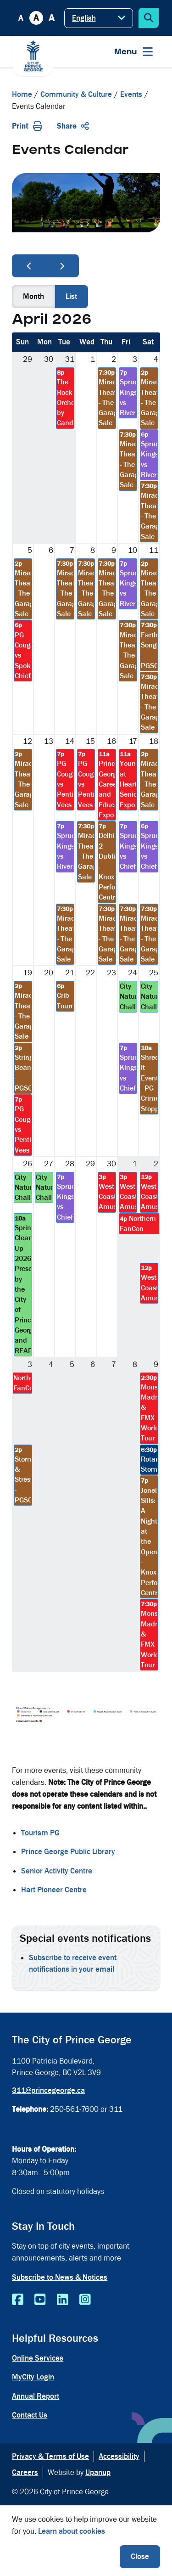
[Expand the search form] (149, 18)
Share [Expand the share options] (73, 126)
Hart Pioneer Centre (54, 1890)
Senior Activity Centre (56, 1871)
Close (140, 2556)
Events (131, 94)
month (33, 296)
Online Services (37, 2358)
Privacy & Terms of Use (50, 2456)
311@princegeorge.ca (48, 2090)
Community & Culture (76, 94)
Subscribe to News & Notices (59, 2277)
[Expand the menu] (133, 51)
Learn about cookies (71, 2531)
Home (22, 94)
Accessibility (119, 2456)
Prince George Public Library (68, 1851)
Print (27, 126)
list (71, 296)
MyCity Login (33, 2377)
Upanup (98, 2472)
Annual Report (35, 2396)
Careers (25, 2472)
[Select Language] (98, 18)
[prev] (29, 265)
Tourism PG (40, 1833)
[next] (62, 265)
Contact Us (29, 2415)
